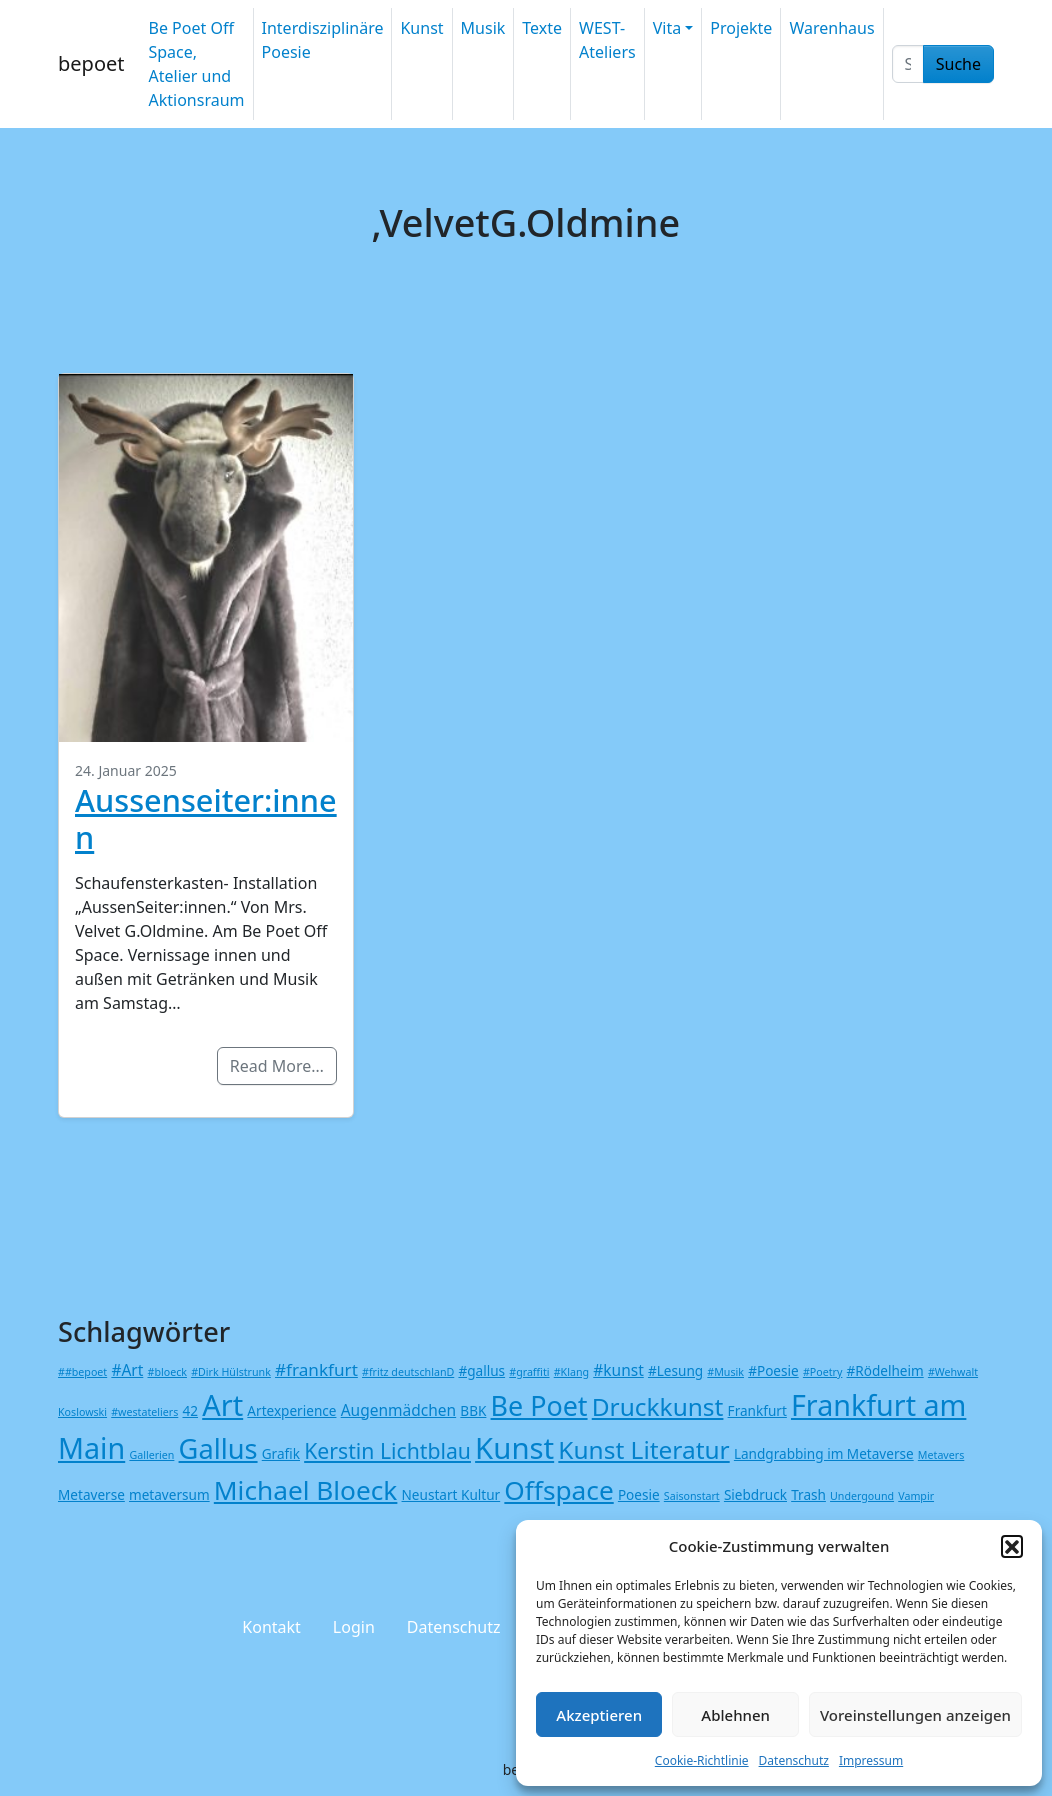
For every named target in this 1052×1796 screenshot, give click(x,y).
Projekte (741, 28)
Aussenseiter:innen (206, 818)
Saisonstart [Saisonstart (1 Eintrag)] (692, 1496)
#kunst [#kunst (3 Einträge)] (618, 1370)
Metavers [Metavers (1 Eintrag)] (941, 1455)
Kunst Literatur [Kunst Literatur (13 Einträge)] (643, 1449)
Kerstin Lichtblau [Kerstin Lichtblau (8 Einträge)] (387, 1450)
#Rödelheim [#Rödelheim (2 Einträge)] (885, 1370)
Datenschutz (794, 1760)
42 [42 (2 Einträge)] (190, 1410)
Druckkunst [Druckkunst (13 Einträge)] (658, 1406)
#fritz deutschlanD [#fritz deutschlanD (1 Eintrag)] (408, 1372)
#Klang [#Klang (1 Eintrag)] (571, 1372)
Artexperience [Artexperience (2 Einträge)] (291, 1410)
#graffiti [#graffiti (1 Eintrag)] (529, 1372)
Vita (667, 28)
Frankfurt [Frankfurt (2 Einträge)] (757, 1410)
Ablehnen (735, 1715)
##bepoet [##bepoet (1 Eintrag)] (82, 1372)
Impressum (871, 1760)
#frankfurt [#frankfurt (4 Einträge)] (316, 1369)
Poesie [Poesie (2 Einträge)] (639, 1494)
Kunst (421, 28)
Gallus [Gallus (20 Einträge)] (218, 1448)
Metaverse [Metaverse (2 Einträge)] (91, 1494)
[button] (1012, 1546)
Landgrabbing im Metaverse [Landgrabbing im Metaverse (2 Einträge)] (824, 1453)
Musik (483, 28)
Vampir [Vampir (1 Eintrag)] (916, 1496)
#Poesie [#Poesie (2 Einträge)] (773, 1370)
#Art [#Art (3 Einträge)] (127, 1370)
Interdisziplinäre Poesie (323, 40)
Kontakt (271, 1627)
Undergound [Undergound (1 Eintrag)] (862, 1496)
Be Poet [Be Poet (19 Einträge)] (539, 1405)
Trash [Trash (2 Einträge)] (808, 1494)
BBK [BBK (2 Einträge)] (473, 1410)
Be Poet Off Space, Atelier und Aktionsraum (196, 64)
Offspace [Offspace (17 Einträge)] (558, 1490)
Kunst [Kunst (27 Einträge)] (514, 1448)
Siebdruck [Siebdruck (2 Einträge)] (755, 1494)
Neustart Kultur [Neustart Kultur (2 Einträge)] (451, 1494)
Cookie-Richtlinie (702, 1760)
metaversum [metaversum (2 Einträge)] (169, 1494)
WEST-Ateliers (607, 40)
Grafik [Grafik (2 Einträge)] (281, 1453)
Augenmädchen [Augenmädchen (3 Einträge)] (399, 1410)
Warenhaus (831, 28)
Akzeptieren (599, 1715)
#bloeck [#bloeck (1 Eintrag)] (167, 1372)
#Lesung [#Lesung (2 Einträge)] (675, 1370)
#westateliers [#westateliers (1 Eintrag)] (144, 1412)
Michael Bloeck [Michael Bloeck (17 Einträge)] (306, 1490)
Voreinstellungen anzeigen (915, 1715)
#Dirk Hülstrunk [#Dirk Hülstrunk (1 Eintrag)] (231, 1372)
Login (354, 1627)
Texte (542, 28)
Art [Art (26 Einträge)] (222, 1404)
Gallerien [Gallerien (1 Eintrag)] (151, 1455)
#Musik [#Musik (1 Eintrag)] (725, 1372)
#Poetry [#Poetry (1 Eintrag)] (822, 1372)
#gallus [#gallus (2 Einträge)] (481, 1370)
